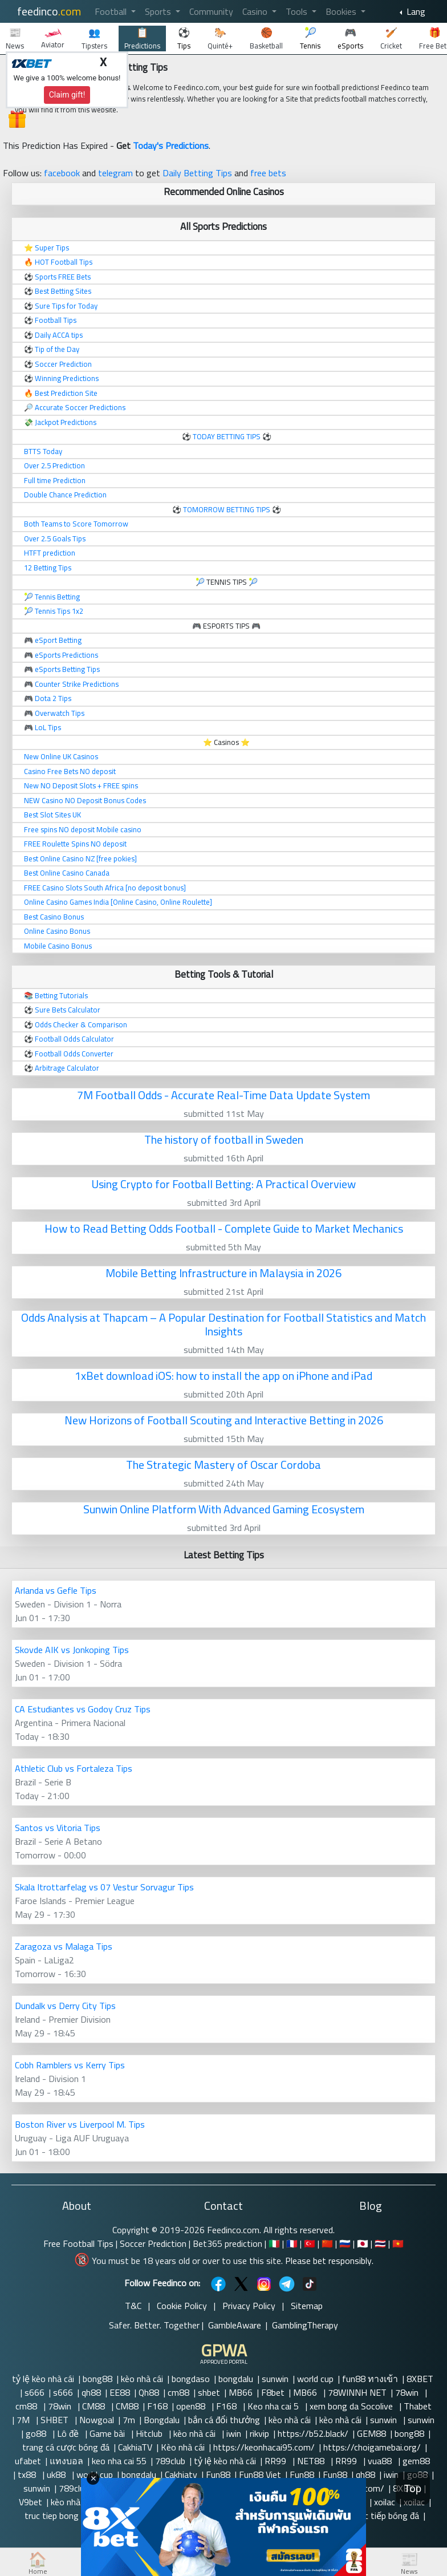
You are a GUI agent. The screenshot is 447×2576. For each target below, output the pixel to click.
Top (412, 2488)
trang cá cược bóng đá (65, 2447)
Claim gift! (67, 94)
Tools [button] (298, 11)
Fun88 (218, 2474)
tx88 (28, 2474)
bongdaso (191, 2378)
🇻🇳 (398, 2243)
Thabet (418, 2406)
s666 (34, 2392)
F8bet (273, 2392)
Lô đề (69, 2433)
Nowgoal (96, 2419)
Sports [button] (159, 11)
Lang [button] (414, 11)
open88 (192, 2406)
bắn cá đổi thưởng (224, 2419)
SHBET (55, 2419)
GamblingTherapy (305, 2325)
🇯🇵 (362, 2243)
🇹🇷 (309, 2243)
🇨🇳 (327, 2243)
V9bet (30, 2501)
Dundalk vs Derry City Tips (65, 2005)
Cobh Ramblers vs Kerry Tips (70, 2064)
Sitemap (307, 2305)
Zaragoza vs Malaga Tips (63, 1946)
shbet (209, 2392)
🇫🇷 (292, 2243)
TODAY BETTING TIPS (227, 436)
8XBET (420, 2378)
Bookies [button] (342, 11)
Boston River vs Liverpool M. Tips (80, 2124)
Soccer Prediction (153, 2243)
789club (170, 2460)
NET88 (312, 2460)
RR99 (276, 2460)
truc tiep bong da (57, 2515)
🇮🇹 (274, 2243)
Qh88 (149, 2392)
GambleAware (234, 2325)
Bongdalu (162, 2419)
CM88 (94, 2406)
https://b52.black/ (313, 2433)
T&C (133, 2305)
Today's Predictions (171, 145)
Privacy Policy (248, 2305)
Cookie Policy (182, 2305)
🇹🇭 (380, 2243)
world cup (315, 2378)
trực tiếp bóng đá (385, 2515)
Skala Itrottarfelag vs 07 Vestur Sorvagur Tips (104, 1886)
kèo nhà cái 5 (75, 2501)
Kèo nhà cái (183, 2447)
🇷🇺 (345, 2243)
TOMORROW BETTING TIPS (226, 509)
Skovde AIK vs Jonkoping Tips (72, 1649)
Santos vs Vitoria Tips (57, 1827)
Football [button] (112, 11)
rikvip (259, 2433)
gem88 (417, 2460)
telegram (115, 172)
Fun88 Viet (260, 2474)
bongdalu (235, 2378)
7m (129, 2419)
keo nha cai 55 (119, 2460)
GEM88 (371, 2433)
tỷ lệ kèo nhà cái (43, 2378)
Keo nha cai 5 (274, 2406)
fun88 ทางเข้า (370, 2378)
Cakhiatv (181, 2474)
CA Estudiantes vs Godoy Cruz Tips (83, 1709)
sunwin (275, 2378)
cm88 (178, 2392)
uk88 (57, 2474)
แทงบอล (66, 2460)
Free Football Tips (78, 2243)
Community (211, 11)
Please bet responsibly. (329, 2260)
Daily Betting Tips (197, 172)
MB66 (241, 2392)
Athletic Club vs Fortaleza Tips (73, 1768)
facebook (62, 172)
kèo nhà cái (142, 2378)
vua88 (381, 2460)
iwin (233, 2433)
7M (24, 2419)
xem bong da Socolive (352, 2406)
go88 (37, 2433)
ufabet (28, 2460)
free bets (268, 172)
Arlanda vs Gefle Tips (55, 1590)
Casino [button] (256, 11)
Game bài (108, 2433)
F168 (157, 2406)
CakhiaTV (135, 2447)
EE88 (119, 2392)
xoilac (384, 2501)
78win (408, 2392)
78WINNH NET (357, 2392)
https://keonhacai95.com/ (264, 2447)
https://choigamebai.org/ (372, 2447)
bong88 (97, 2378)
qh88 (91, 2392)
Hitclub (150, 2433)
